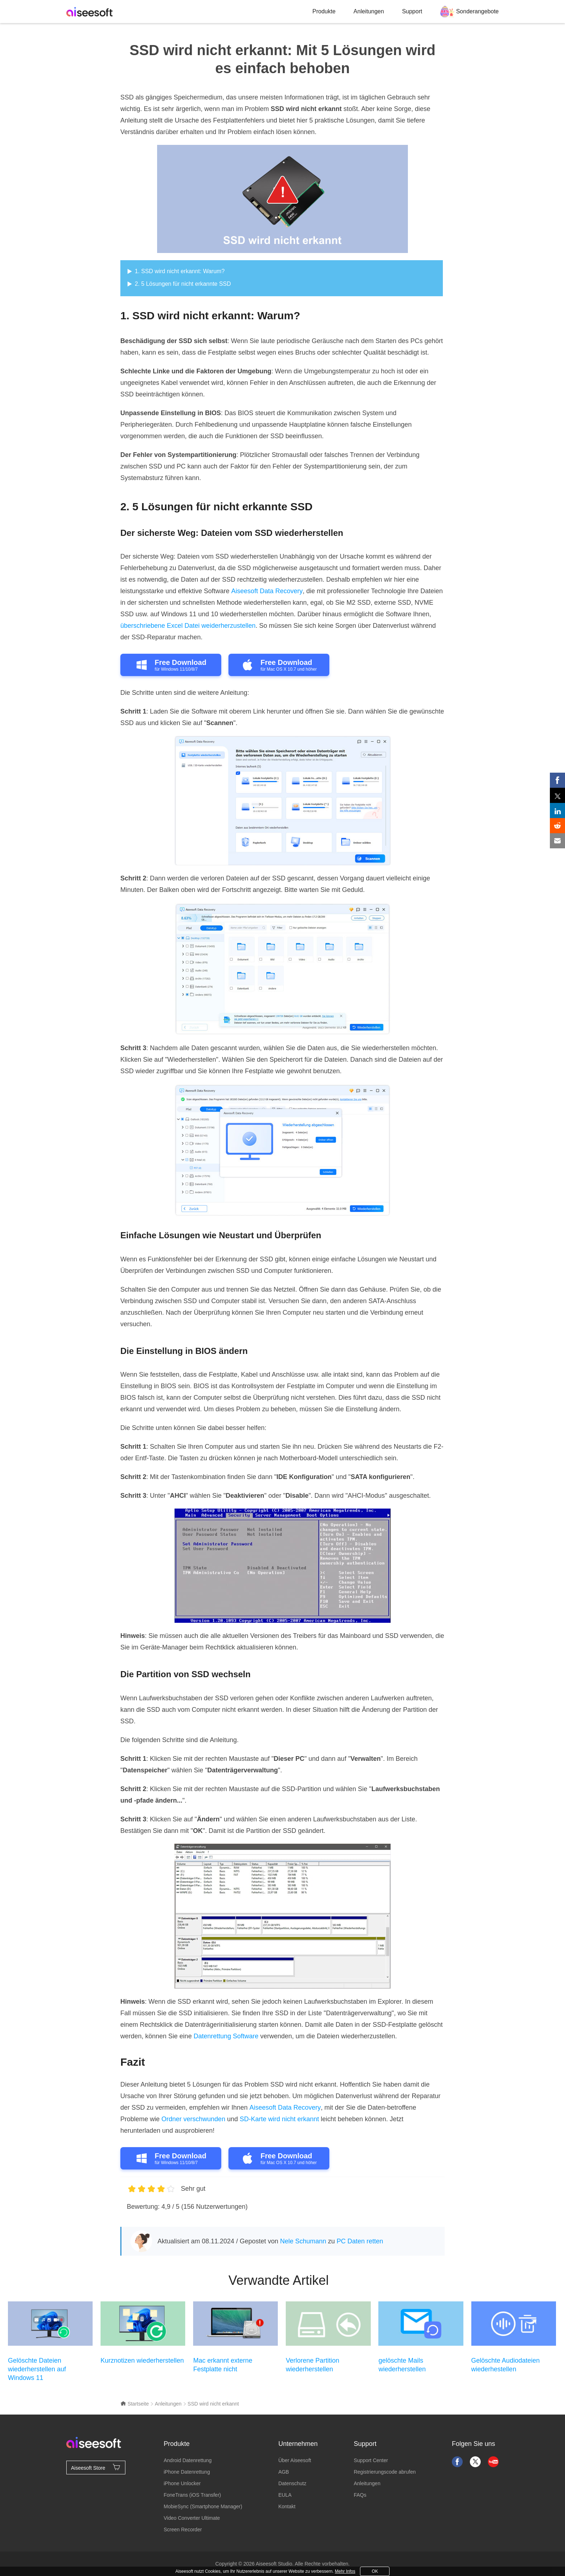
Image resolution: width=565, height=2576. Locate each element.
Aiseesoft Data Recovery (267, 591)
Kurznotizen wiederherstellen (142, 2360)
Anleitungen (368, 11)
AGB (283, 2472)
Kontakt (286, 2506)
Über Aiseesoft (294, 2460)
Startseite (134, 2404)
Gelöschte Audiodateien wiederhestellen (505, 2365)
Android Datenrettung (188, 2460)
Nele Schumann (303, 2241)
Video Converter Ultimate (192, 2518)
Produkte (323, 11)
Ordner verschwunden (193, 2119)
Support (412, 11)
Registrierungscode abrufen (385, 2472)
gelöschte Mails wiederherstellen (402, 2365)
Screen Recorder (183, 2529)
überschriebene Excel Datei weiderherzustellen (187, 625)
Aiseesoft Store (96, 2467)
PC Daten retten (360, 2241)
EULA (285, 2495)
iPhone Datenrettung (187, 2472)
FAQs (360, 2495)
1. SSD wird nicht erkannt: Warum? (179, 271)
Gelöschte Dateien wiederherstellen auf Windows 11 (37, 2369)
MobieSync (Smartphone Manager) (203, 2506)
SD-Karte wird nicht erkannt (279, 2119)
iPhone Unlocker (182, 2483)
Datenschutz (292, 2483)
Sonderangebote (477, 11)
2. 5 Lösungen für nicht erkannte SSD (183, 284)
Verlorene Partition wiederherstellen (312, 2365)
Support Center (371, 2460)
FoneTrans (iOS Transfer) (192, 2495)
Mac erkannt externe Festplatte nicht (222, 2365)
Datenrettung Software (225, 2036)
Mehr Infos (345, 2571)
